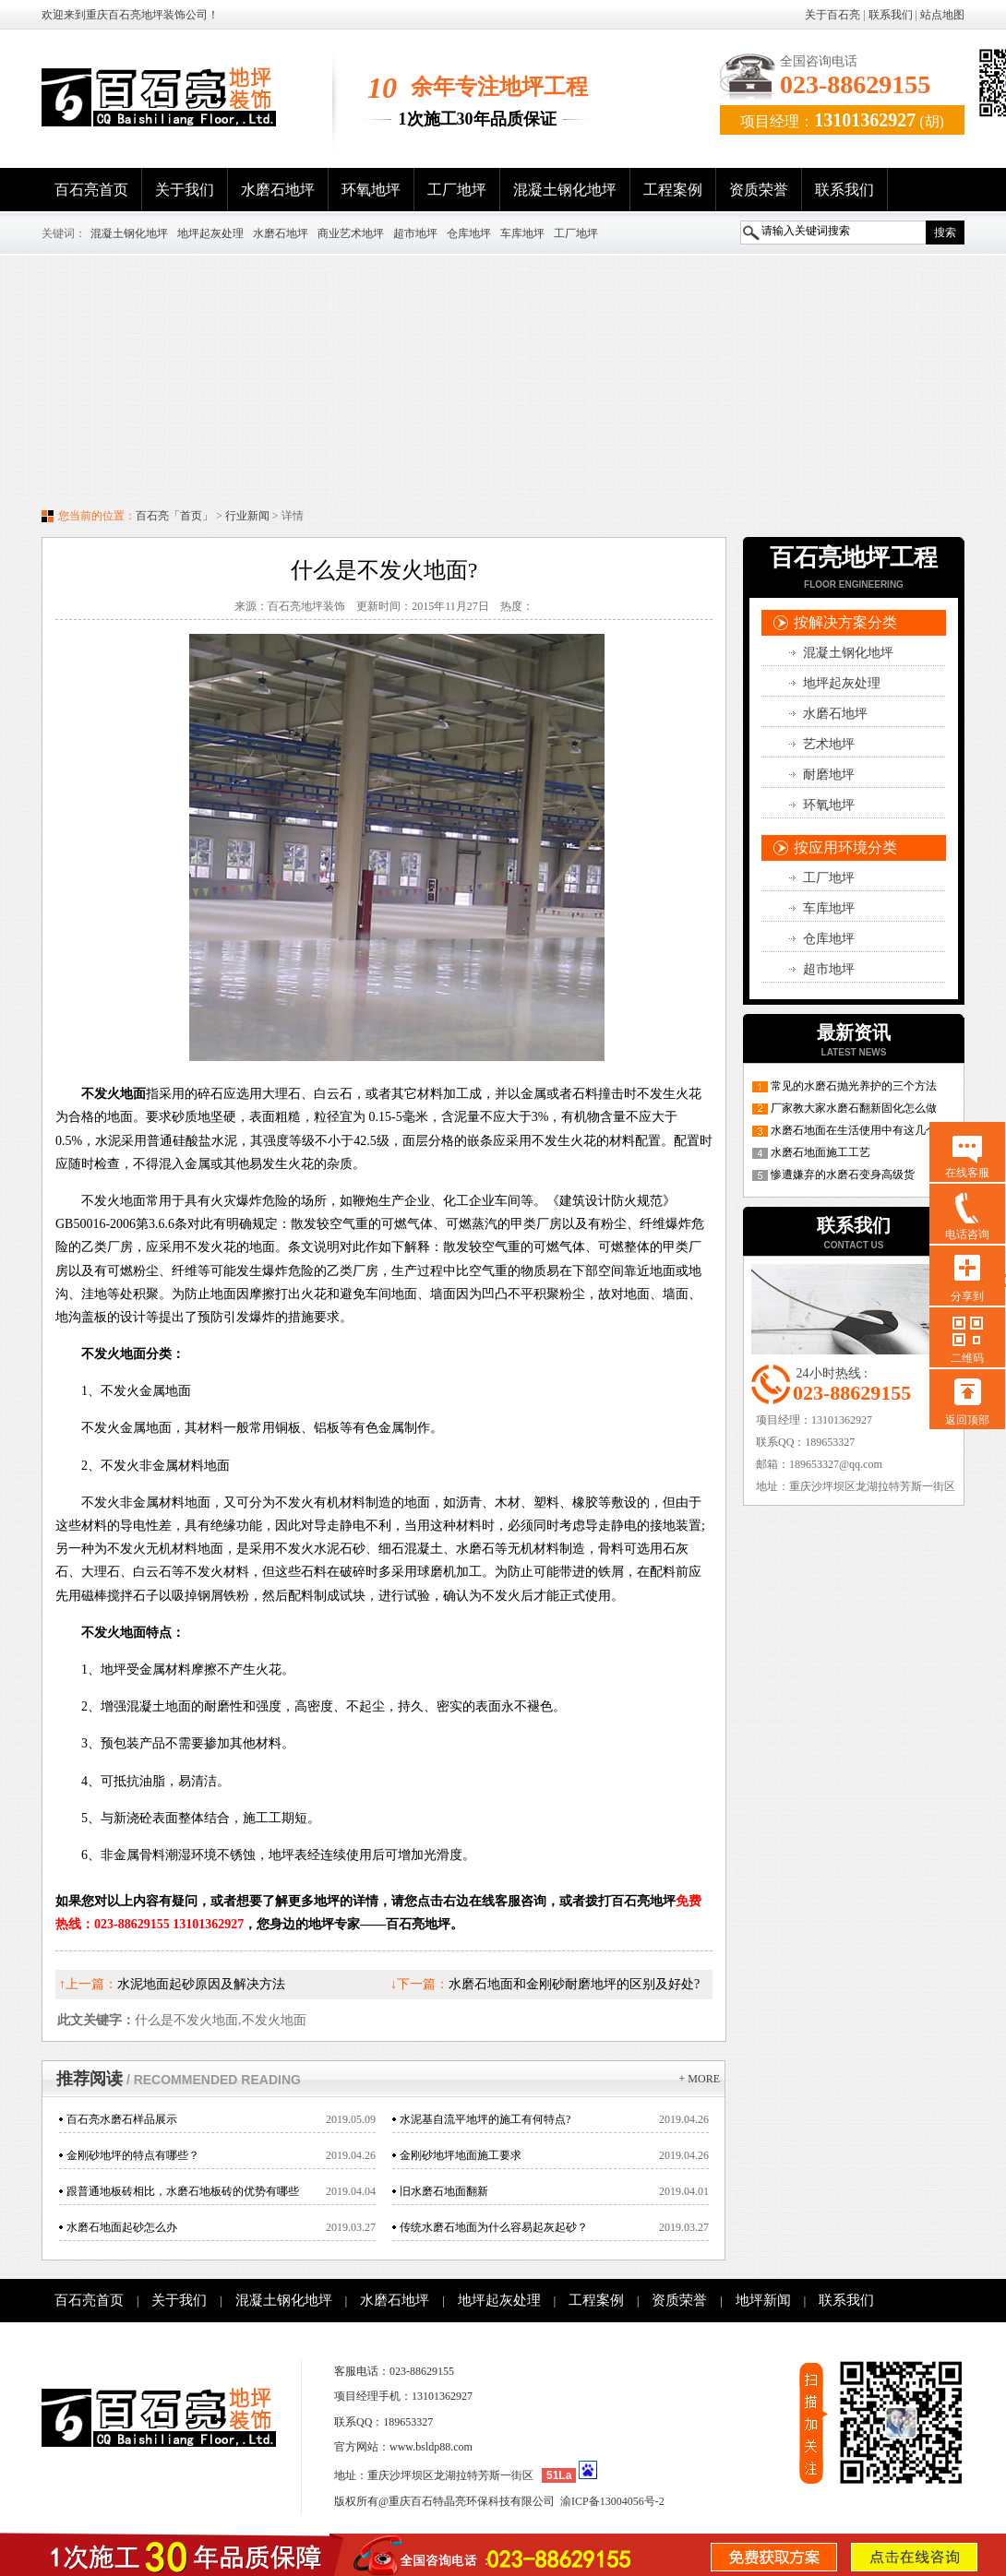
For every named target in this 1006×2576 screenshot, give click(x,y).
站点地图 (942, 14)
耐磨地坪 (829, 774)
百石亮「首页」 (174, 515)
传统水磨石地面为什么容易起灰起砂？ (494, 2227)
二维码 (967, 1358)
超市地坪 (415, 233)
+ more (699, 2078)
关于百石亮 (832, 14)
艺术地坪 (829, 744)
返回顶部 (967, 1419)
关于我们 (184, 189)
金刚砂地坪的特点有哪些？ (132, 2155)
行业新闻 (247, 515)
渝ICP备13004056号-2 (612, 2501)
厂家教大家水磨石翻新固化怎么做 (854, 1108)
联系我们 (890, 14)
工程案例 (672, 189)
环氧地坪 (371, 189)
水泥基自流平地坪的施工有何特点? (485, 2119)
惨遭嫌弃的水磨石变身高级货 (843, 1174)
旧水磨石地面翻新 (444, 2191)
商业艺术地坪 (350, 233)
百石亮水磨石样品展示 (121, 2119)
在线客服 (967, 1172)
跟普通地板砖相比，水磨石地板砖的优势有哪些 (182, 2191)
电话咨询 (967, 1234)
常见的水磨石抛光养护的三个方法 (854, 1085)
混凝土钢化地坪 (565, 189)
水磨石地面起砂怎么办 (121, 2227)
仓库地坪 (469, 233)
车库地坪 (522, 233)
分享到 (967, 1296)
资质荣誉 (758, 189)
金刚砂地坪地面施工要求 (460, 2155)
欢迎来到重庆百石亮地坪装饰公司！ (130, 14)
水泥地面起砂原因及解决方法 (201, 1984)
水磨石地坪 (278, 189)
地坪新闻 (763, 2300)
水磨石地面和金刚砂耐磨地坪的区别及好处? (574, 1984)
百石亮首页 (91, 189)
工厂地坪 (456, 189)
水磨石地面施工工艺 (820, 1152)
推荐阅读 (178, 2078)
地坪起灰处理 (210, 233)
